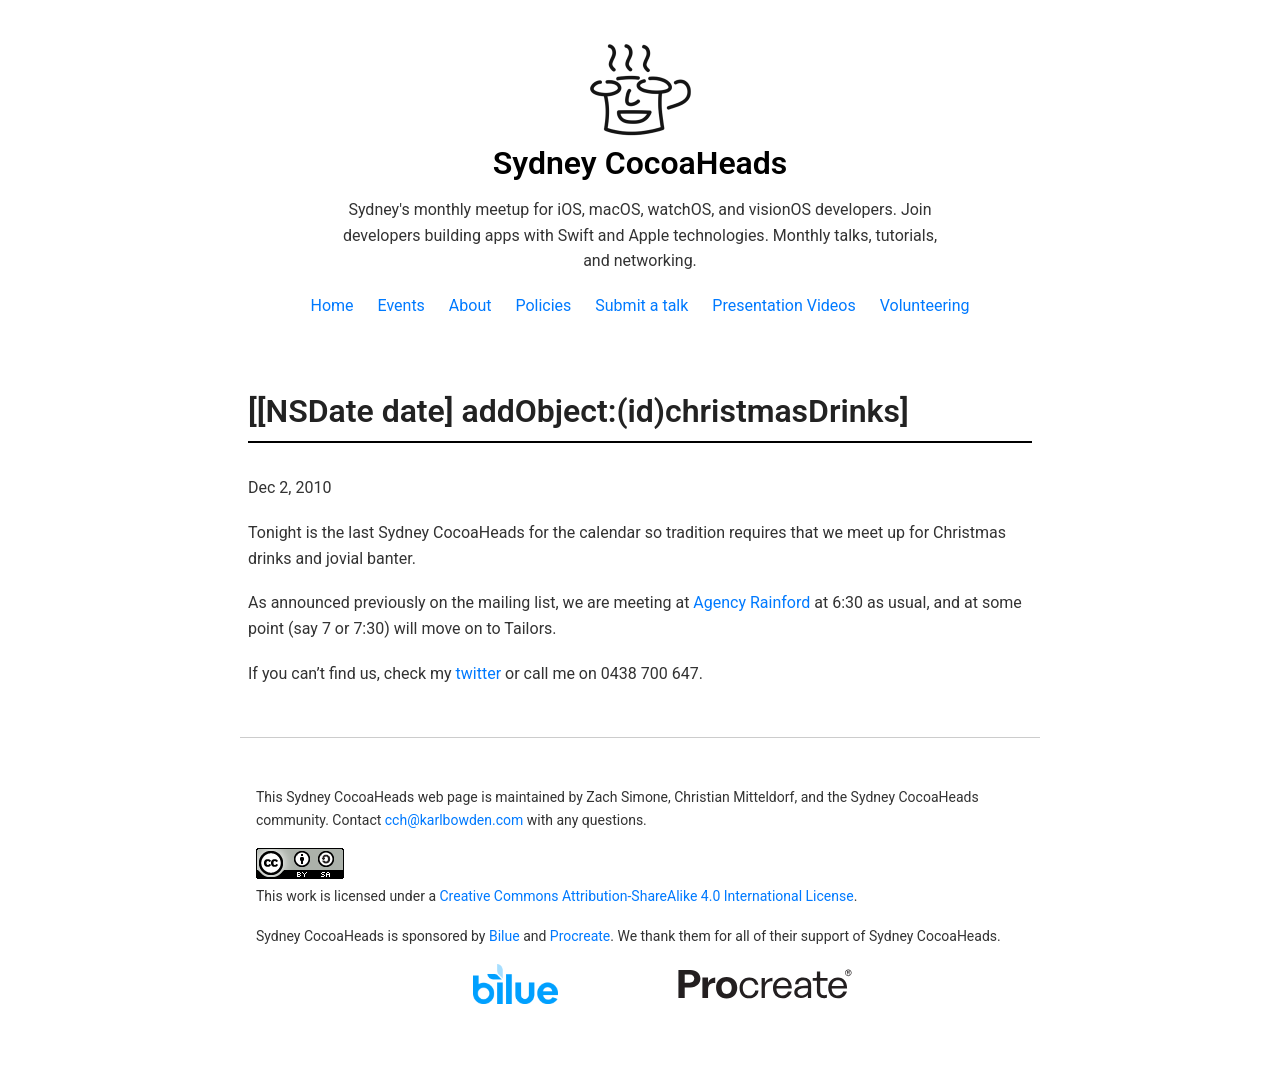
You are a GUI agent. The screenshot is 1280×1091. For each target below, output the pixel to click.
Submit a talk (641, 305)
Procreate (580, 936)
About (470, 305)
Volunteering (925, 305)
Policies (543, 305)
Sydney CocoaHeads (640, 163)
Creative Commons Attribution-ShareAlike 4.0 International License (646, 896)
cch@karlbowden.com (454, 820)
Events (401, 305)
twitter (479, 673)
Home (331, 305)
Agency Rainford (751, 602)
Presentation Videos (783, 305)
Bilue (504, 936)
